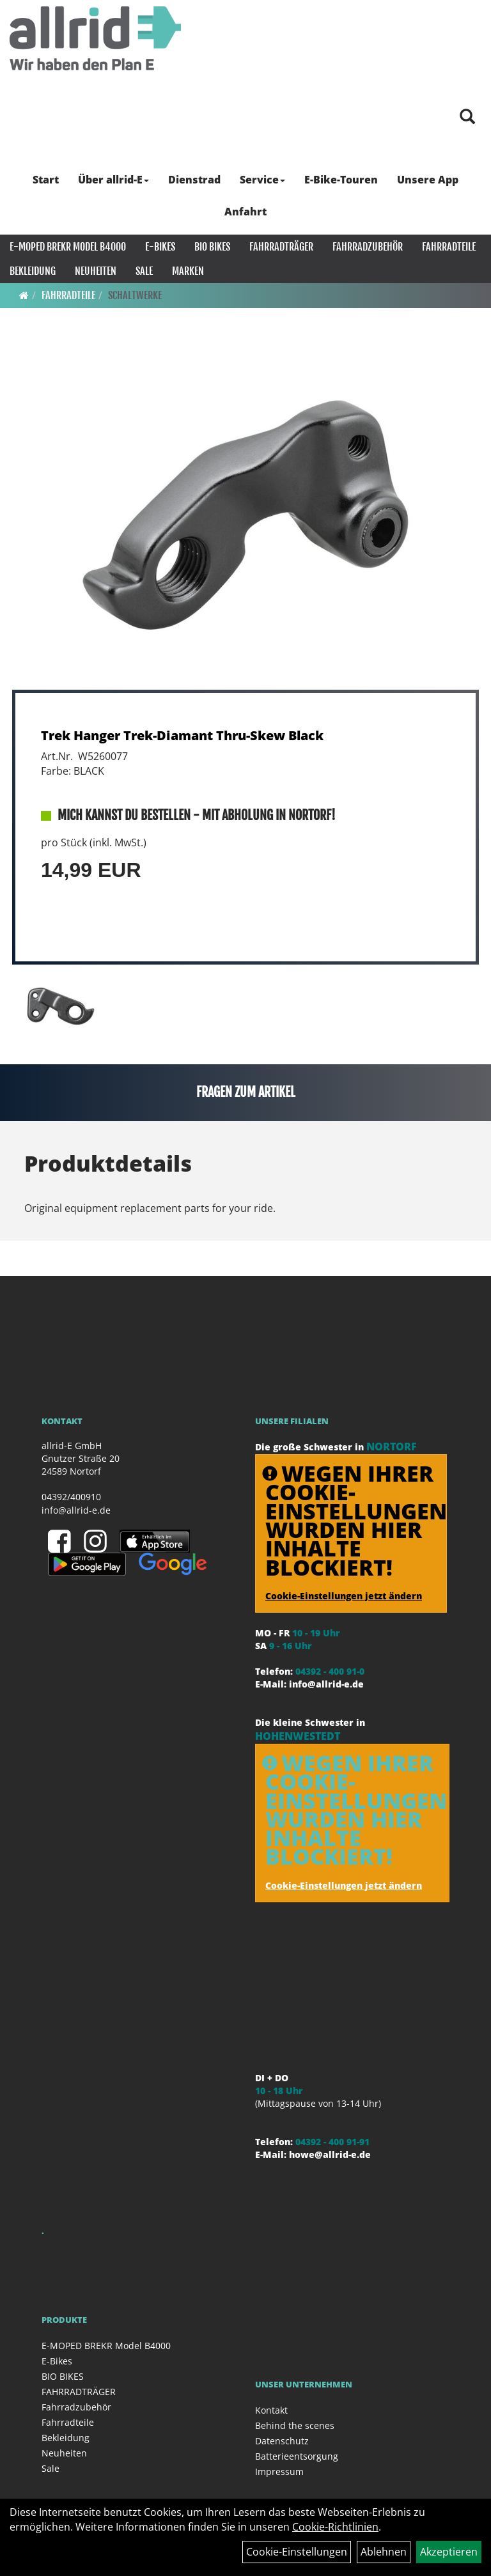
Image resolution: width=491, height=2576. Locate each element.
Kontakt (271, 2410)
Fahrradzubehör (367, 246)
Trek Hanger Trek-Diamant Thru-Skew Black (182, 735)
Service (262, 180)
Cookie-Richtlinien (335, 2527)
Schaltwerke (135, 295)
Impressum (279, 2471)
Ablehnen (384, 2552)
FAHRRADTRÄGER (281, 246)
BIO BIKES (212, 246)
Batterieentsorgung (296, 2456)
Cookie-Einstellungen (296, 2552)
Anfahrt (245, 212)
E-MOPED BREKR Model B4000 (68, 246)
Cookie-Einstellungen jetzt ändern (343, 1596)
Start (46, 180)
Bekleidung (33, 271)
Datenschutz (282, 2441)
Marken (188, 271)
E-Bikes (160, 246)
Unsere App (427, 180)
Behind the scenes (294, 2425)
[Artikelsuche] (467, 117)
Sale (144, 271)
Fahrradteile (449, 246)
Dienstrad (194, 180)
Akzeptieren (449, 2552)
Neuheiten (95, 271)
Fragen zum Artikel (245, 1092)
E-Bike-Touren (341, 180)
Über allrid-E (113, 180)
